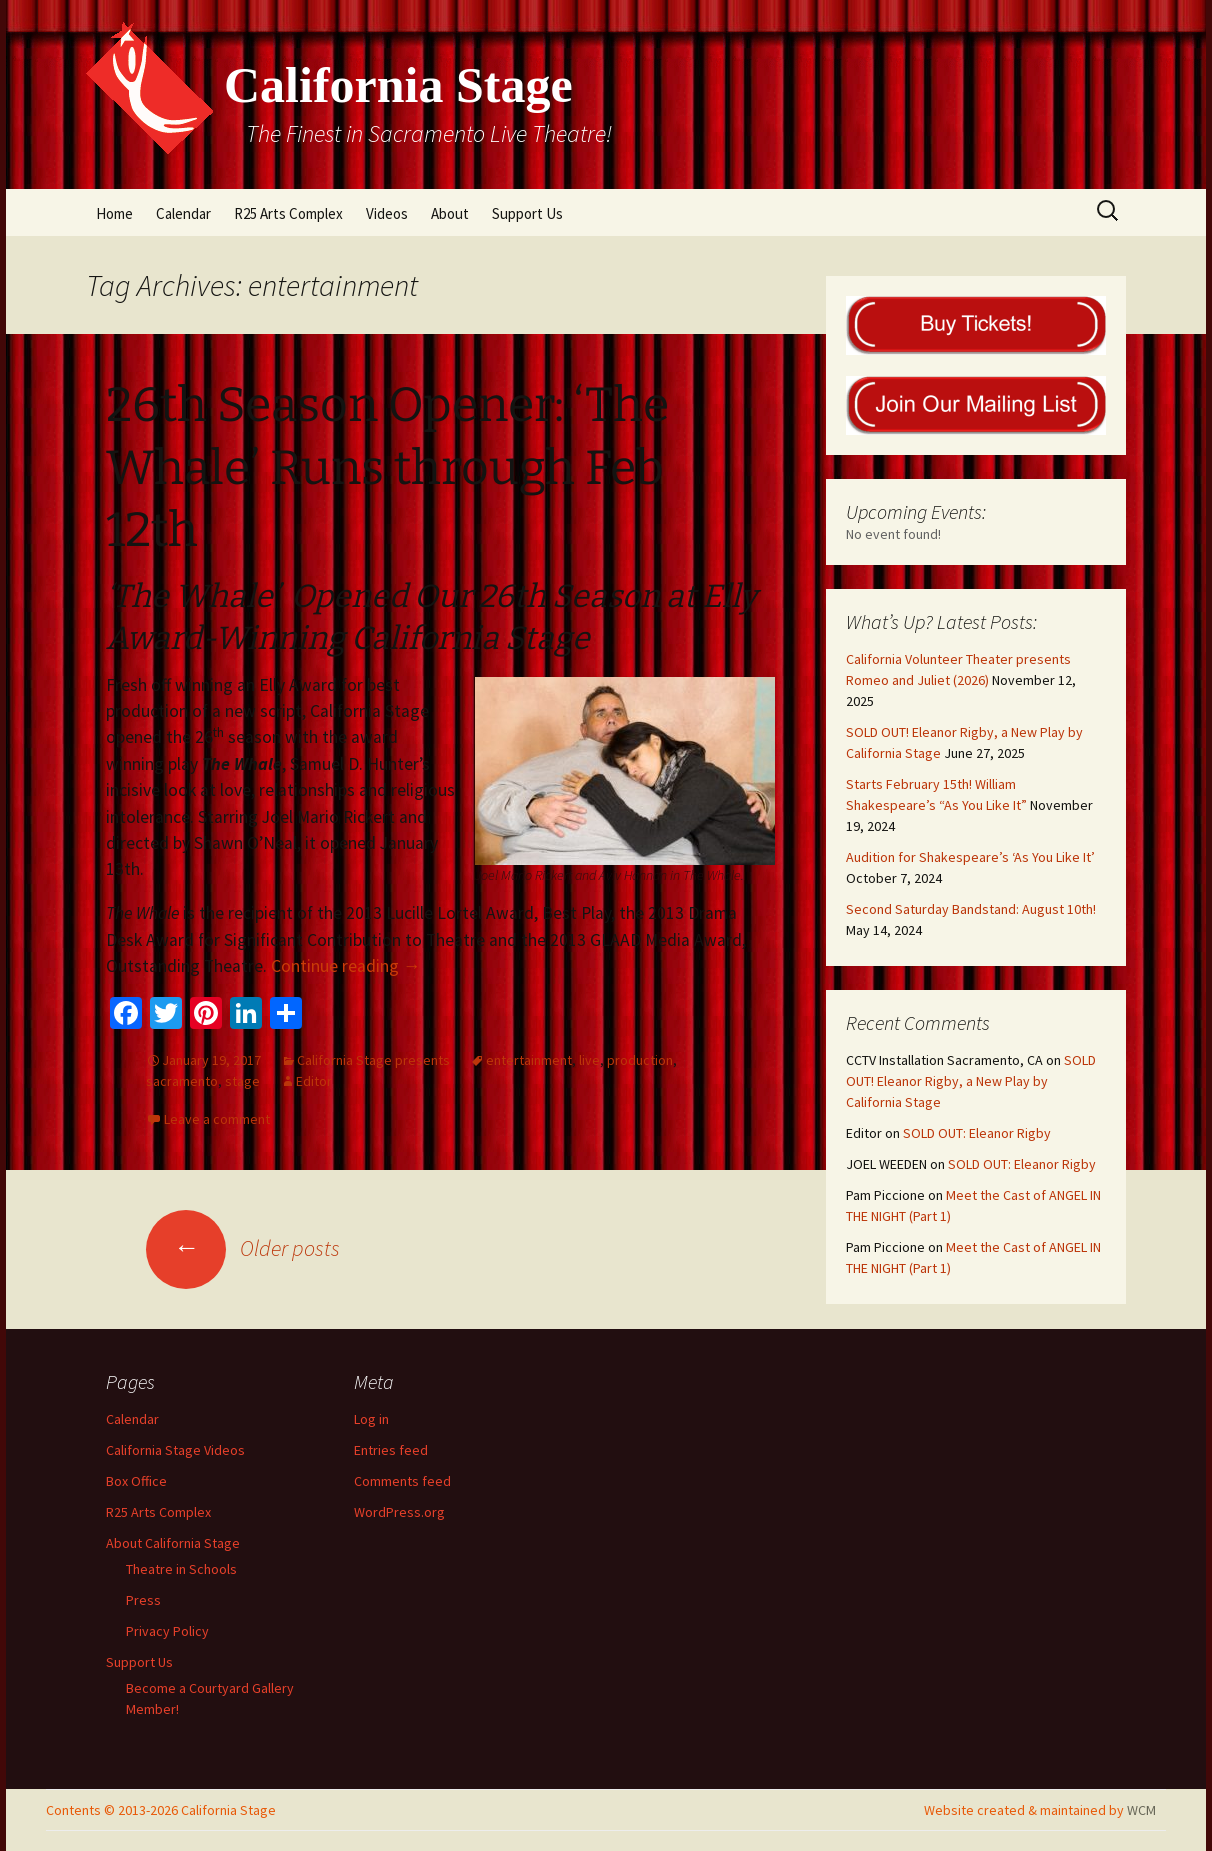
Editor (314, 1081)
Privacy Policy (167, 1631)
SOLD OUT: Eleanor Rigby (977, 1133)
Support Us (527, 213)
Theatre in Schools (181, 1569)
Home (114, 213)
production (640, 1060)
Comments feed (402, 1481)
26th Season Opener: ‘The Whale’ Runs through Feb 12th (387, 467)
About (450, 213)
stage (242, 1081)
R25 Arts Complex (288, 213)
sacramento (182, 1081)
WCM (1141, 1810)
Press (143, 1600)
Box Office (136, 1481)
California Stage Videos (175, 1450)
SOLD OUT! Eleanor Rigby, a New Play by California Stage (971, 1081)
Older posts (243, 1248)
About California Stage (173, 1543)
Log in (371, 1419)
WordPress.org (399, 1512)
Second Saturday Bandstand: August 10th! (971, 909)
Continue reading (346, 966)
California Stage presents (373, 1060)
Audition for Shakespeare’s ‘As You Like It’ (970, 857)
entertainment (529, 1060)
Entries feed (391, 1450)
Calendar (183, 213)
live (589, 1060)
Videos (387, 213)
